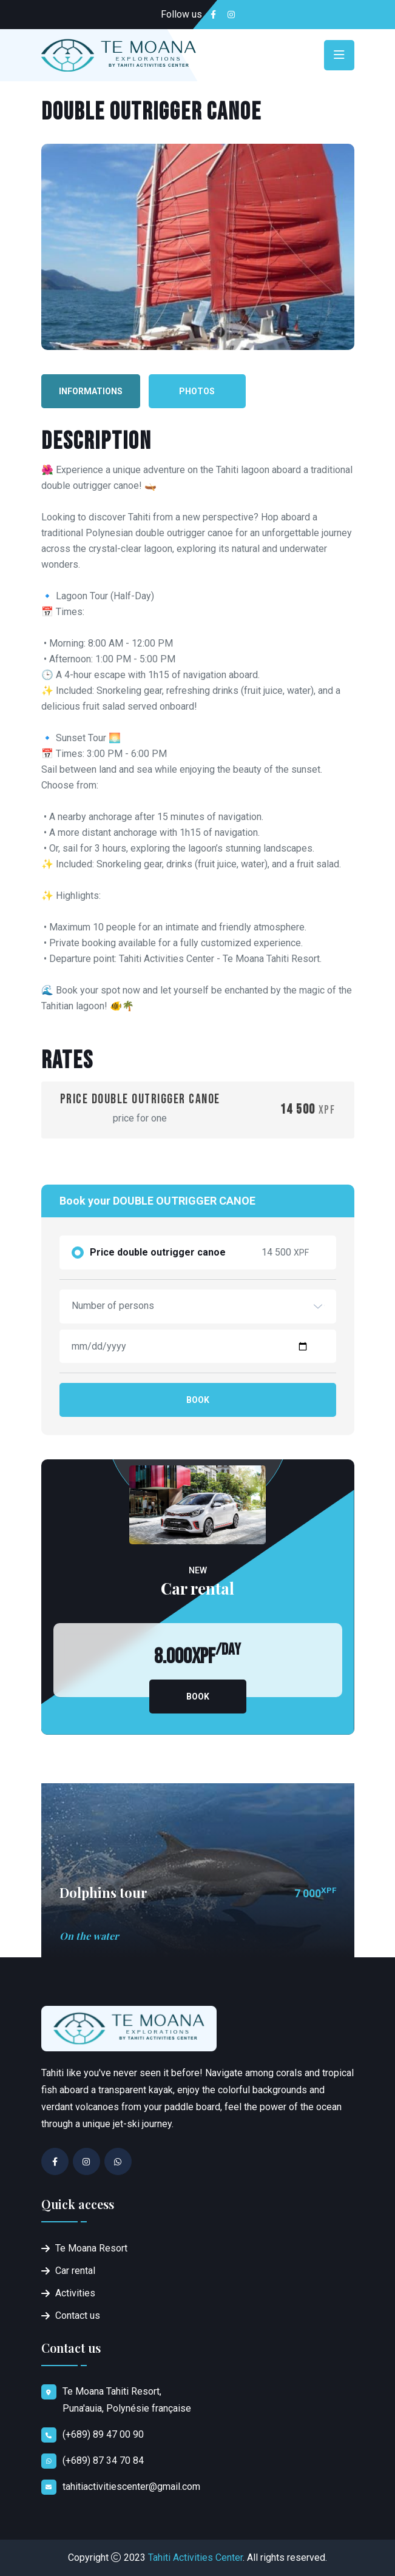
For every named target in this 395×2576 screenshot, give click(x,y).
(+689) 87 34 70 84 (103, 2460)
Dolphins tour (103, 1892)
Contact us (77, 2315)
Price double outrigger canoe (158, 1252)
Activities (75, 2293)
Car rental (75, 2270)
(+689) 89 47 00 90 (103, 2434)
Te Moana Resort (91, 2248)
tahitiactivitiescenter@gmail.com (131, 2486)
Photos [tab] (197, 391)
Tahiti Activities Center (195, 2557)
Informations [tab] (91, 391)
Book (197, 1400)
